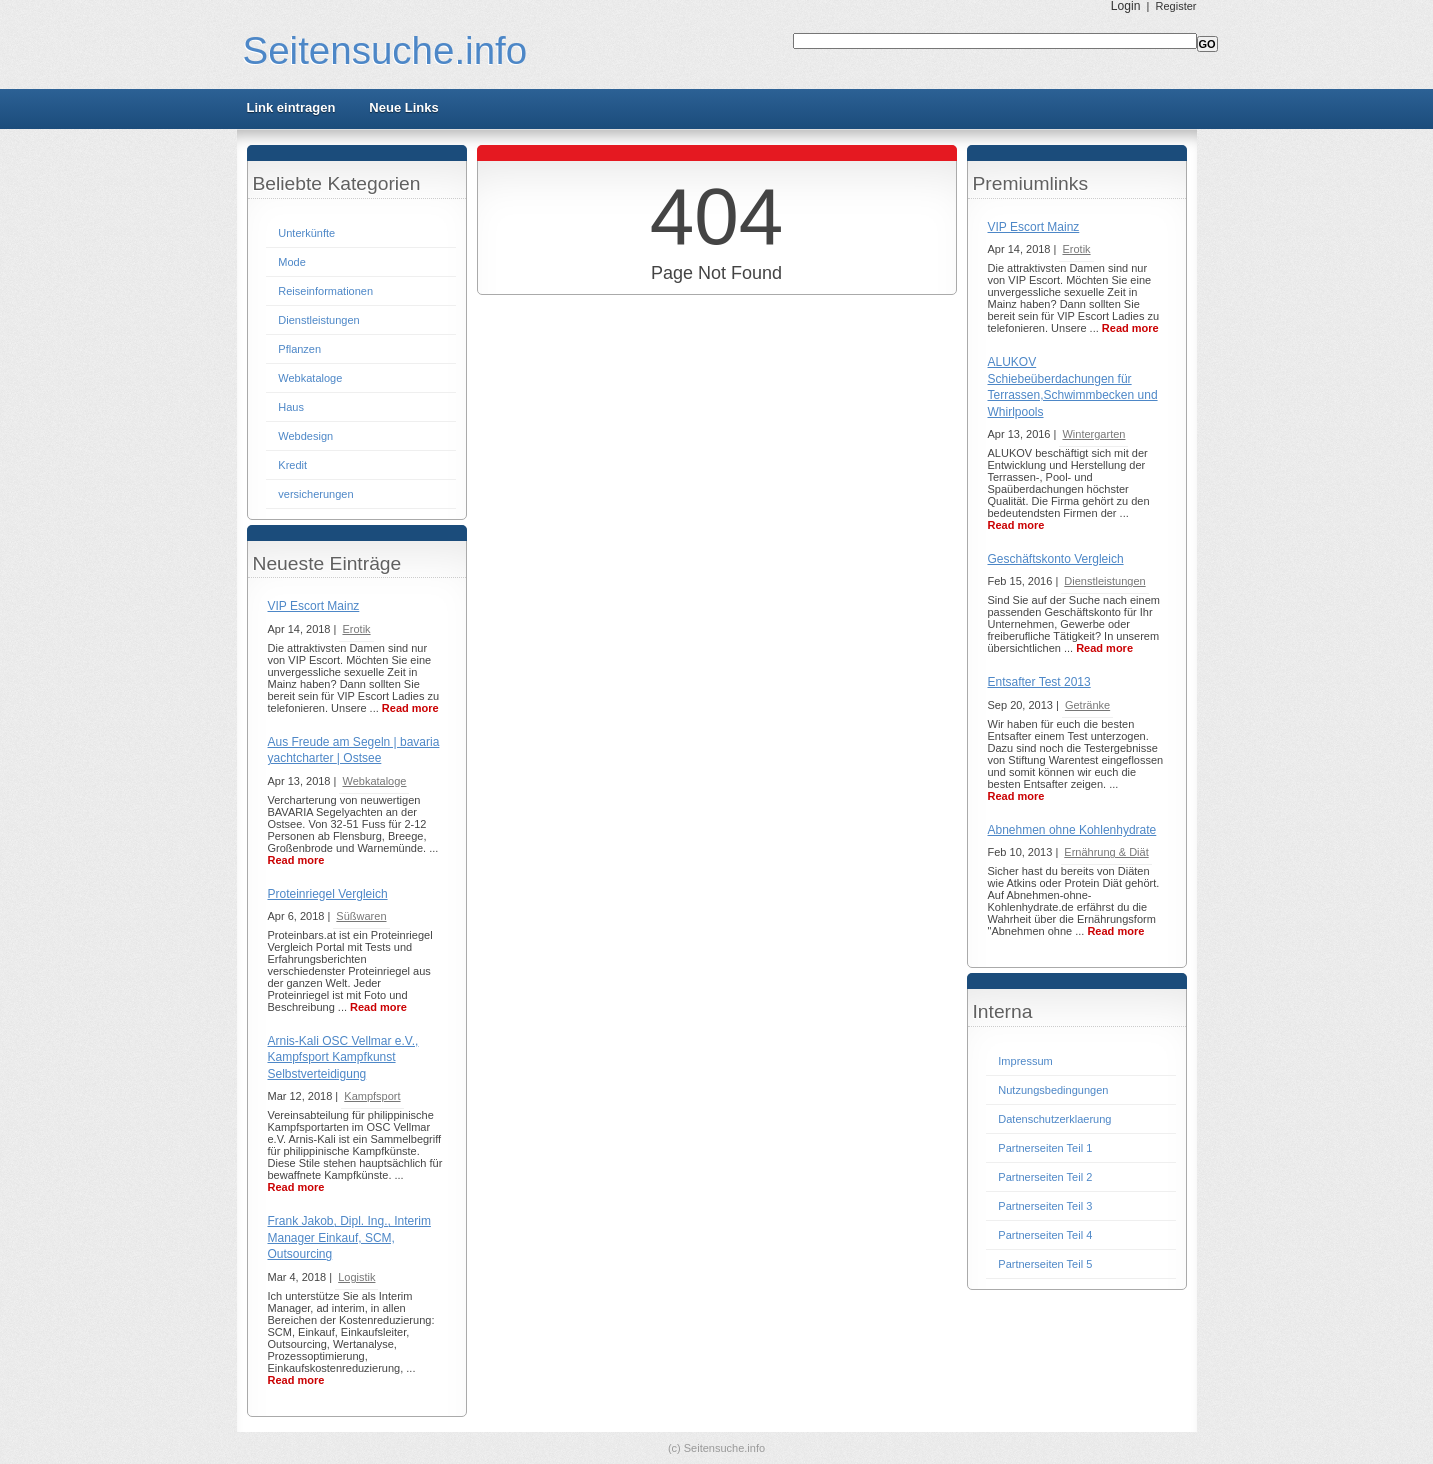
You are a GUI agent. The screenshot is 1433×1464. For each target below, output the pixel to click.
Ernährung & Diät (1106, 852)
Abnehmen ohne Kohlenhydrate (1072, 830)
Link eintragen (291, 107)
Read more (410, 708)
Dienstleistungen (318, 320)
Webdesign (305, 436)
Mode (292, 262)
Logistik (356, 1277)
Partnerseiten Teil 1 (1045, 1148)
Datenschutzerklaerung (1054, 1119)
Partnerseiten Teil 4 (1045, 1235)
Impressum (1025, 1061)
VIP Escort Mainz (314, 606)
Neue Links (403, 107)
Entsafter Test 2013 (1039, 682)
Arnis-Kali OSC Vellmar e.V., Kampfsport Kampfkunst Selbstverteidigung (343, 1057)
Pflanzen (299, 349)
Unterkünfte (306, 233)
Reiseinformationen (325, 291)
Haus (291, 407)
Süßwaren (361, 916)
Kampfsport (372, 1096)
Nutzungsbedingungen (1053, 1090)
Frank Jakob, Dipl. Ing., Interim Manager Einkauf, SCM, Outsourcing (349, 1237)
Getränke (1087, 705)
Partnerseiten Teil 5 (1045, 1264)
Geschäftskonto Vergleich (1056, 559)
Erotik (356, 629)
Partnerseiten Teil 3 (1045, 1206)
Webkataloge (310, 378)
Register (1176, 6)
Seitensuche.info (385, 50)
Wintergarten (1093, 434)
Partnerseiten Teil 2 (1045, 1177)
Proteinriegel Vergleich (328, 894)
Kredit (292, 465)
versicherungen (315, 494)
